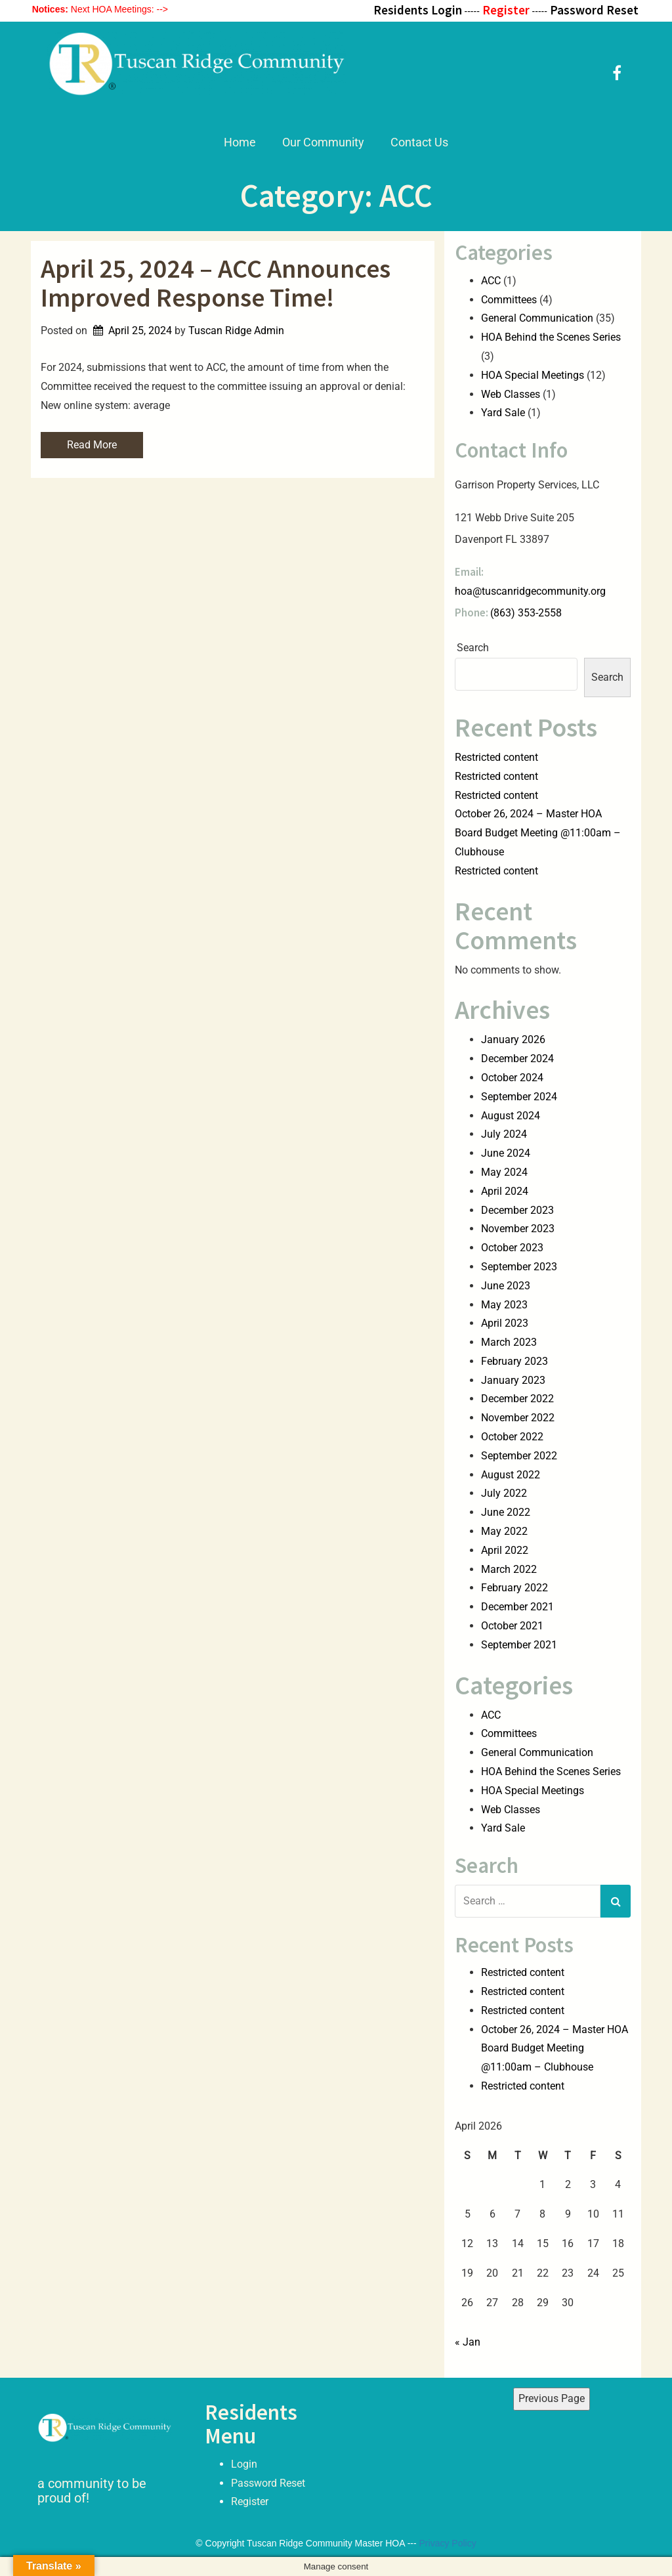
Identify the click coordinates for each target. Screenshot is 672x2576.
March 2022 (509, 1569)
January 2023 (513, 1380)
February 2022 (514, 1587)
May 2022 (504, 1531)
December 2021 (517, 1606)
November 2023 (518, 1228)
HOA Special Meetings (532, 375)
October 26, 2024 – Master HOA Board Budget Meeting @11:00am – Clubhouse (538, 832)
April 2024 (504, 1191)
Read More (92, 445)
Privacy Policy (447, 2543)
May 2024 (504, 1172)
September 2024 (519, 1096)
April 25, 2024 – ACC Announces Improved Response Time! (215, 283)
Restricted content (496, 757)
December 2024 (517, 1058)
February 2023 (514, 1361)
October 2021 (512, 1626)
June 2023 (505, 1285)
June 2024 (505, 1153)
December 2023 (517, 1210)
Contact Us (419, 142)
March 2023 (509, 1342)
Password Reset (268, 2482)
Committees (509, 299)
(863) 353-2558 (526, 613)
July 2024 (504, 1134)
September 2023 (519, 1266)
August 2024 (510, 1115)
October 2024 (512, 1077)
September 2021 (519, 1645)
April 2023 (504, 1323)
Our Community (323, 142)
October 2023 (512, 1247)
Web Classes (510, 394)
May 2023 (504, 1305)
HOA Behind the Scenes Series (551, 337)
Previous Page (551, 2398)
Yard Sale (503, 412)
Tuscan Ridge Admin (236, 330)
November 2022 (518, 1417)
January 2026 (513, 1039)
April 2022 (504, 1550)
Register (249, 2501)
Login (244, 2463)
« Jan (467, 2342)
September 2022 (519, 1455)
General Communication (537, 318)
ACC (491, 280)
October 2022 (512, 1436)
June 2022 (505, 1512)
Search (473, 647)
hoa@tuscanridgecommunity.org (530, 591)
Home (240, 142)
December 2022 (517, 1398)
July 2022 (504, 1493)
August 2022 (510, 1475)
